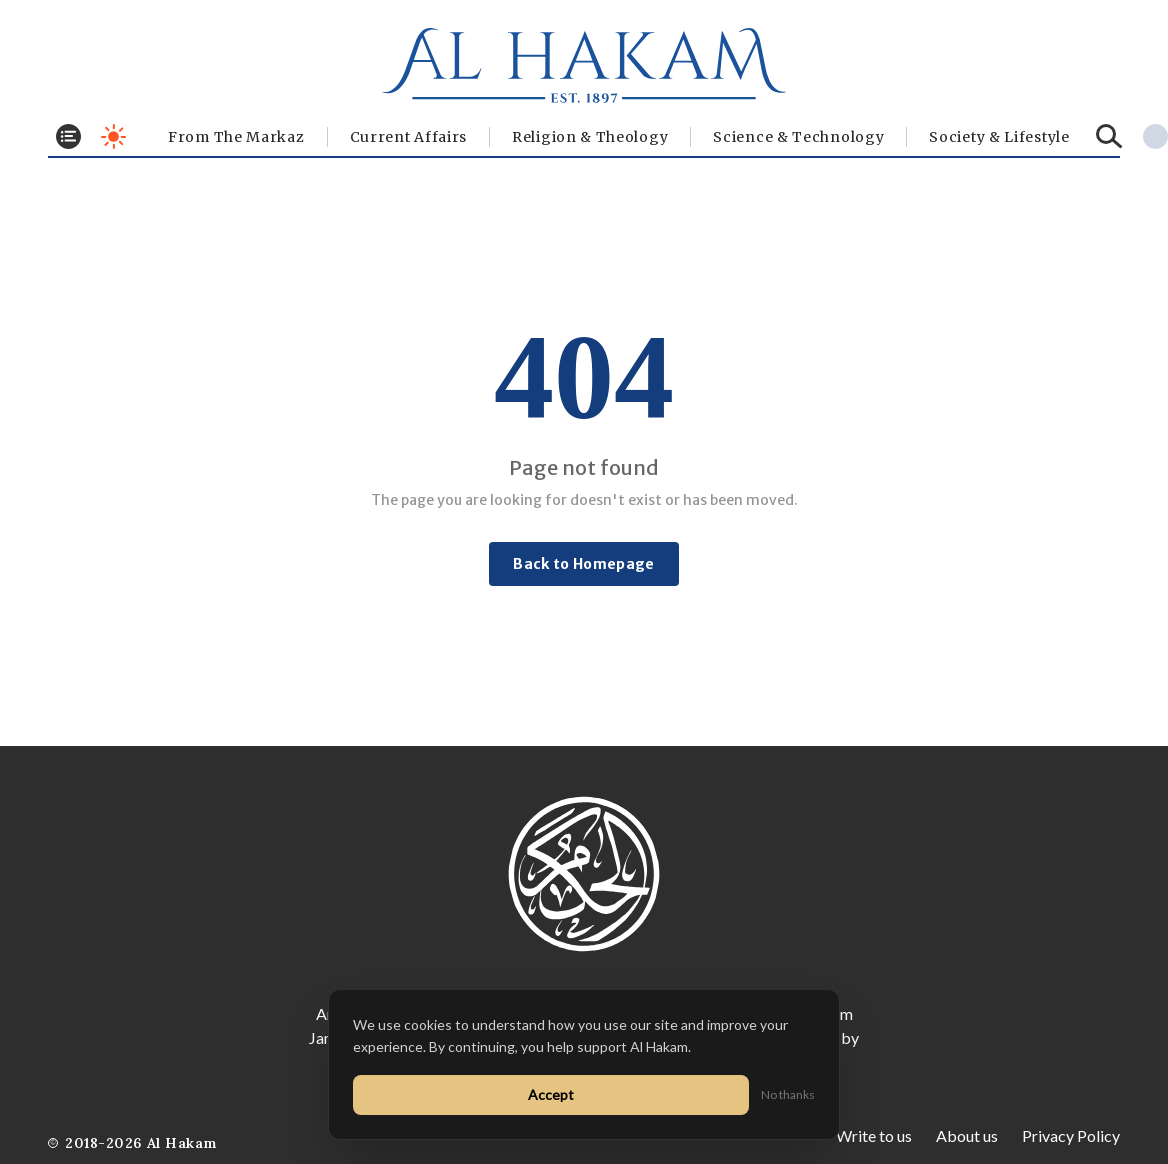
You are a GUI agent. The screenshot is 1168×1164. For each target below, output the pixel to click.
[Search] (1109, 136)
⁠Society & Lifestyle (999, 137)
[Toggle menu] (68, 136)
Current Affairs (409, 137)
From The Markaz (236, 137)
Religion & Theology (590, 137)
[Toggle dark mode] (113, 136)
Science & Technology (798, 137)
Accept (551, 1094)
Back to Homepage (584, 564)
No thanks (788, 1094)
